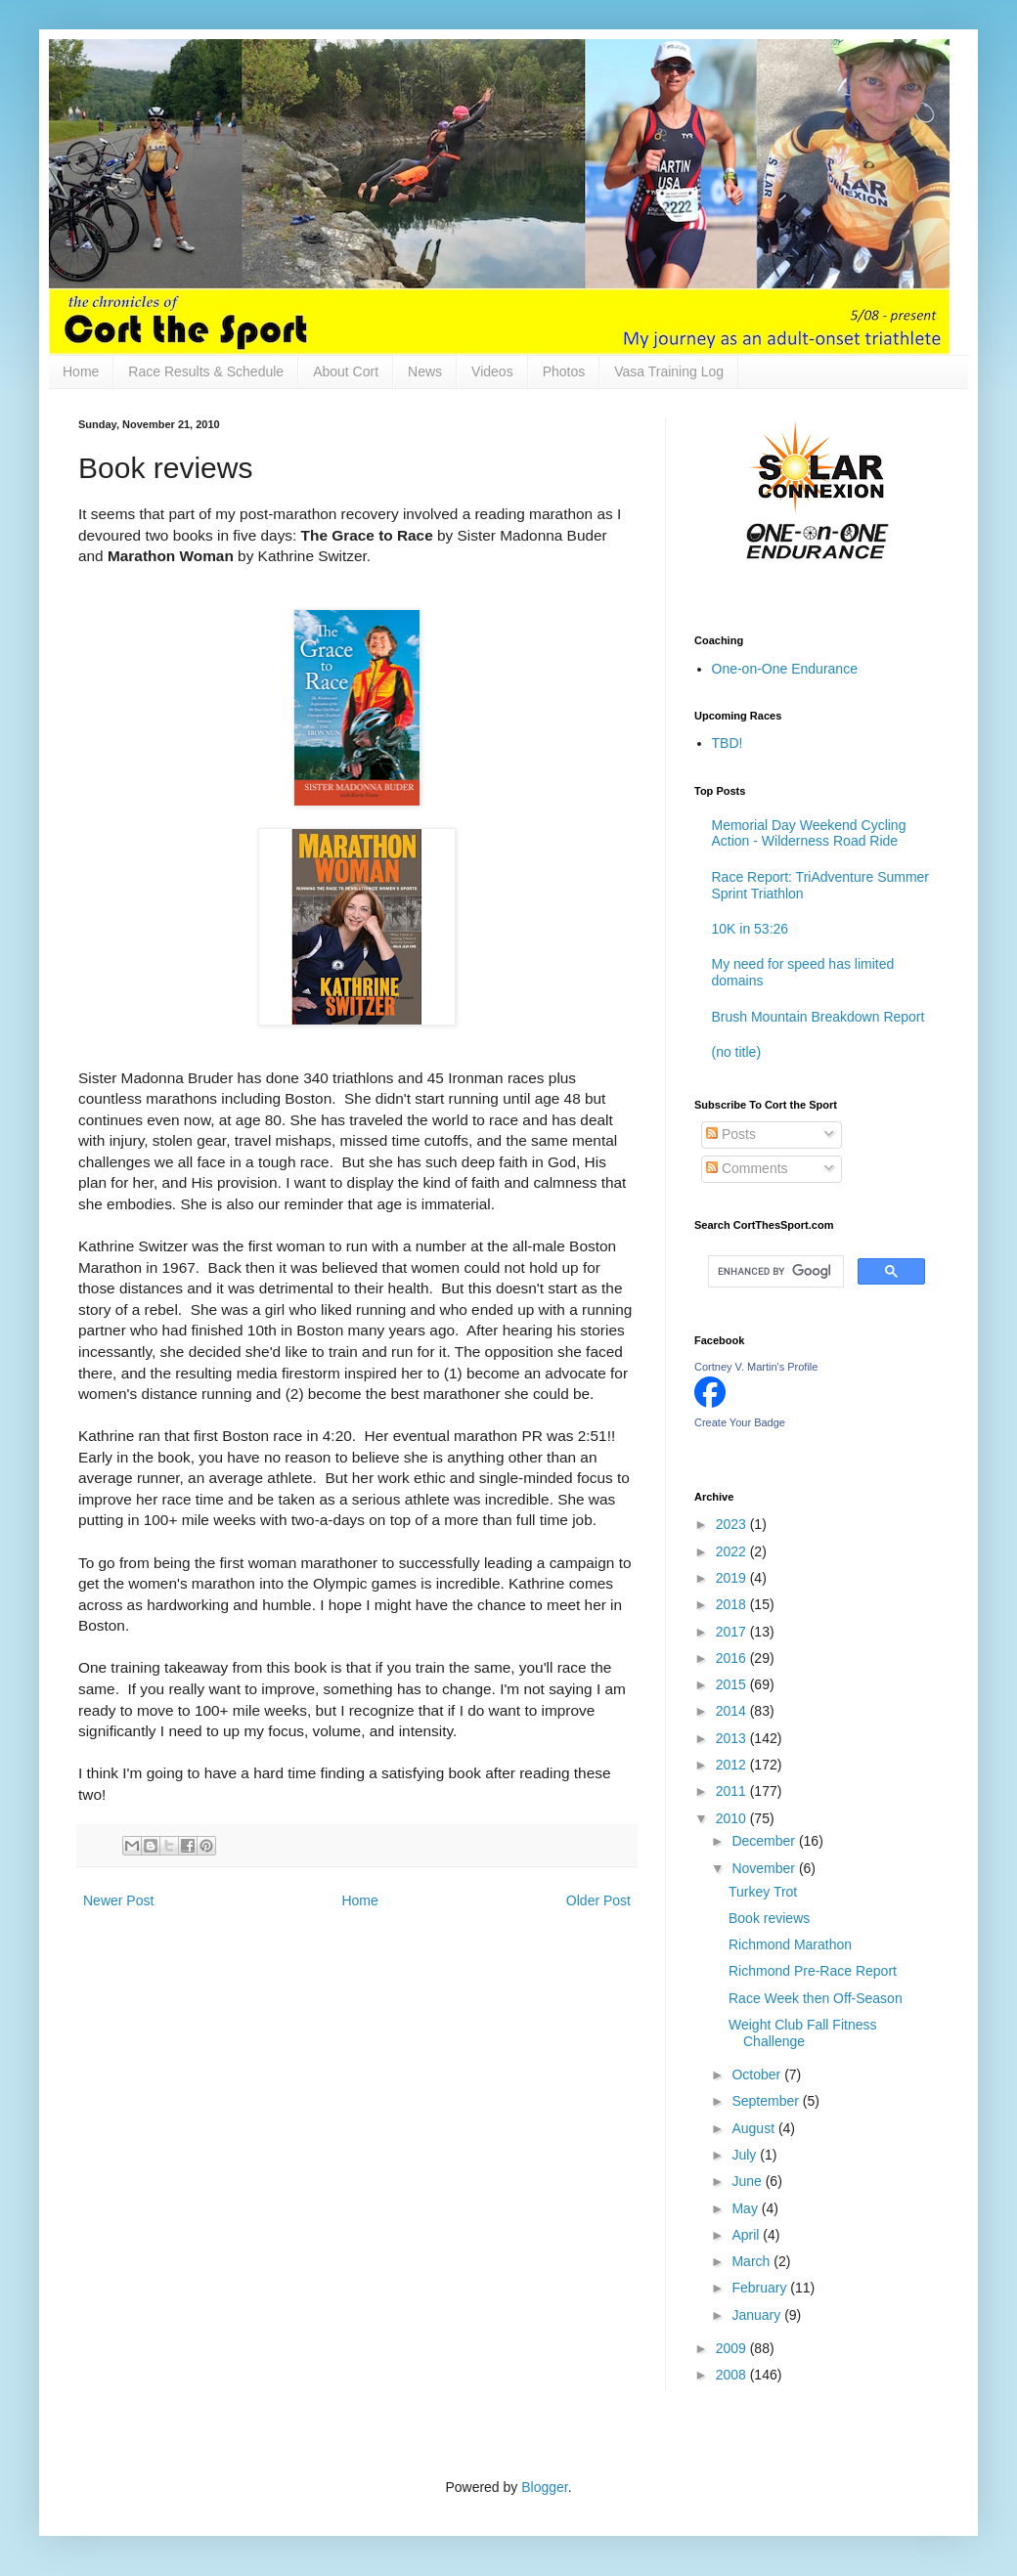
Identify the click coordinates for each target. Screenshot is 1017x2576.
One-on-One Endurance (785, 669)
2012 (733, 1764)
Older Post (598, 1900)
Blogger (544, 2487)
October (757, 2074)
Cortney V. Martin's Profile (756, 1367)
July (745, 2154)
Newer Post (118, 1900)
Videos (492, 371)
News (425, 371)
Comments (747, 1168)
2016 (733, 1658)
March (752, 2261)
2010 (733, 1818)
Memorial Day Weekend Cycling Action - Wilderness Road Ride (809, 833)
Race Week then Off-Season (816, 1998)
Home (81, 371)
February (760, 2287)
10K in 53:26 (750, 929)
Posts (731, 1134)
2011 (733, 1791)
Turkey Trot (763, 1891)
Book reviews (769, 1918)
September (766, 2101)
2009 (733, 2348)
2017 (733, 1631)
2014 (733, 1711)
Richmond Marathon (790, 1944)
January (757, 2315)
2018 (733, 1604)
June (748, 2181)
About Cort (345, 371)
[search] (774, 1272)
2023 (733, 1524)
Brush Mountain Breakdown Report (818, 1017)
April (747, 2235)
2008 (733, 2374)
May (746, 2208)
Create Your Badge (739, 1422)
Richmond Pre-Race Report (813, 1971)
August (754, 2128)
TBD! (727, 743)
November (764, 1868)
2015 (733, 1684)
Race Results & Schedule (206, 371)
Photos (564, 371)
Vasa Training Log (669, 371)
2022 (733, 1551)
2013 (733, 1738)
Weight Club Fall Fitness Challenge (802, 2033)
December (764, 1841)
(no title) (737, 1052)
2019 (733, 1578)
